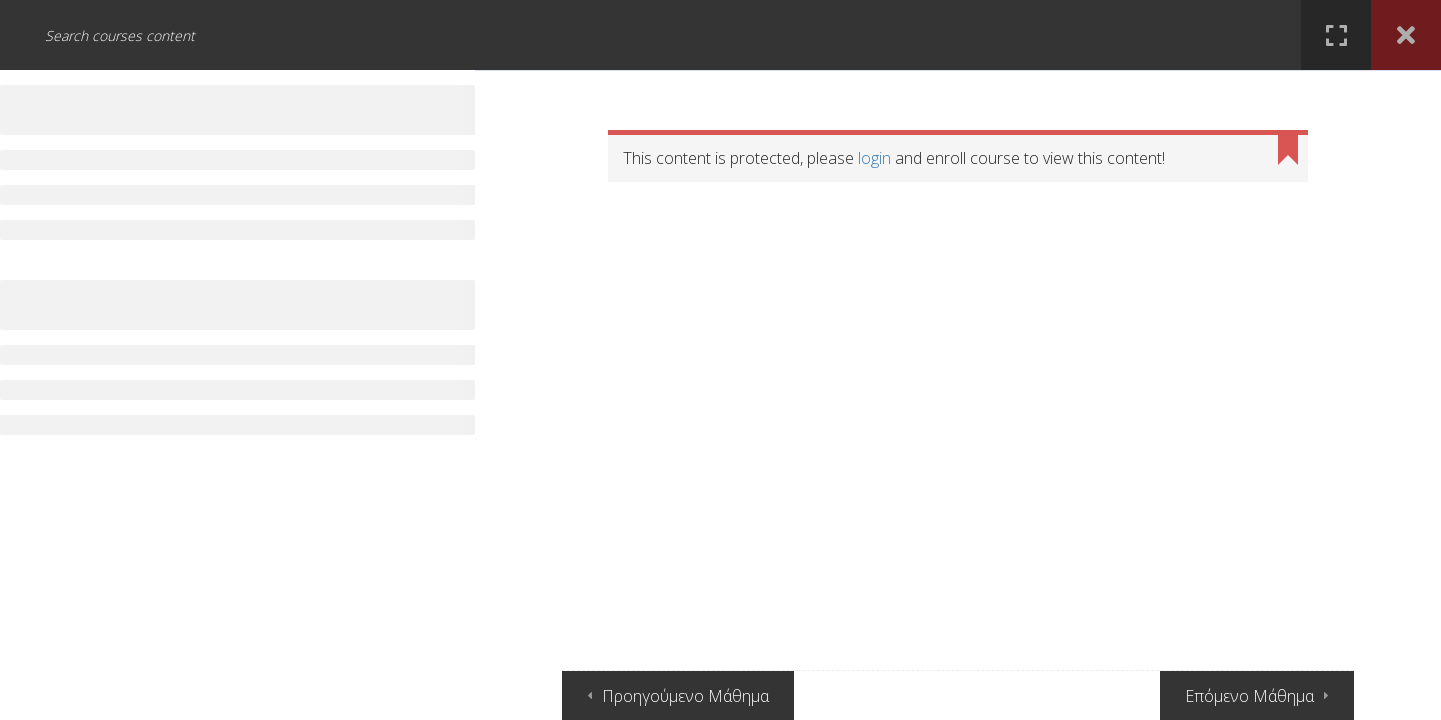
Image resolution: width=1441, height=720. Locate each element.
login (874, 158)
